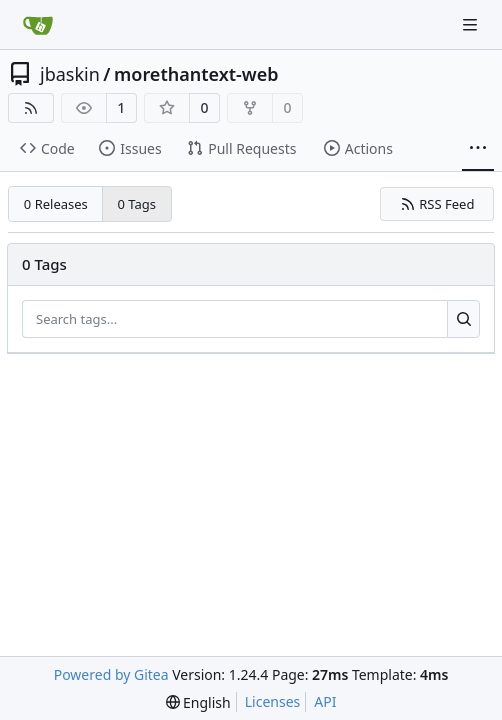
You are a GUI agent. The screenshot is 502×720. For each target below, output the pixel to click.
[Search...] (463, 319)
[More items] (478, 149)
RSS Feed (437, 204)
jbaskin (70, 74)
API (325, 701)
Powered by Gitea (111, 674)
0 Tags (137, 204)
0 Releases (56, 204)
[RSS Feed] (31, 108)
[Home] (38, 25)
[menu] (198, 702)
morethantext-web (196, 74)
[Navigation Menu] (472, 24)
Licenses (273, 701)
